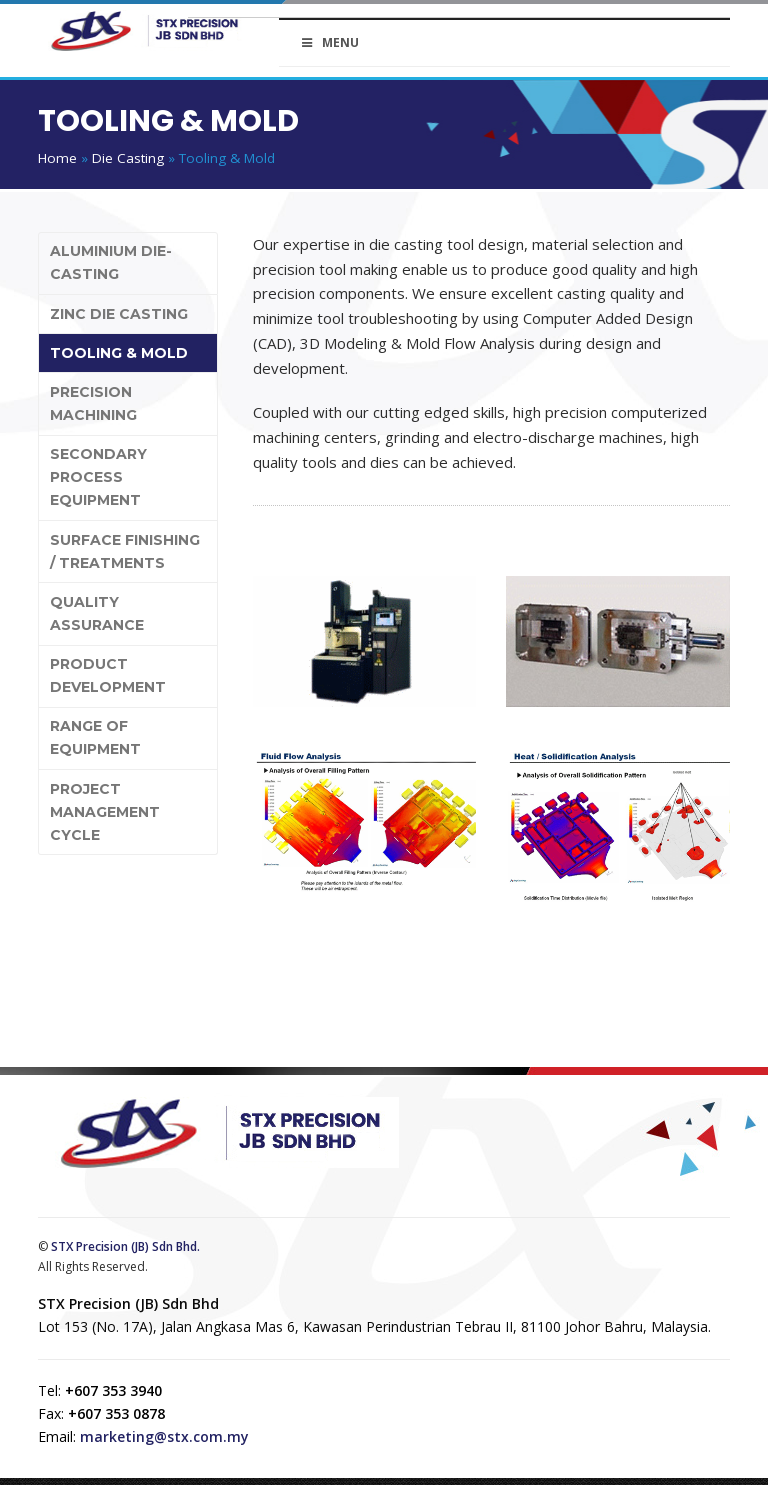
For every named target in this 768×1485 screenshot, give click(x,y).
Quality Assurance (97, 613)
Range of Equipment (95, 737)
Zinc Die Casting (119, 314)
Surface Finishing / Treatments (125, 551)
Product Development (108, 675)
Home (57, 158)
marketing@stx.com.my (164, 1436)
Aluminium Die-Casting (111, 262)
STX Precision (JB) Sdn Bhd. (125, 1246)
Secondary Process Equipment (98, 477)
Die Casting (128, 158)
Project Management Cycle (105, 812)
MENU (329, 42)
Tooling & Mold (119, 353)
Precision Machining (93, 403)
